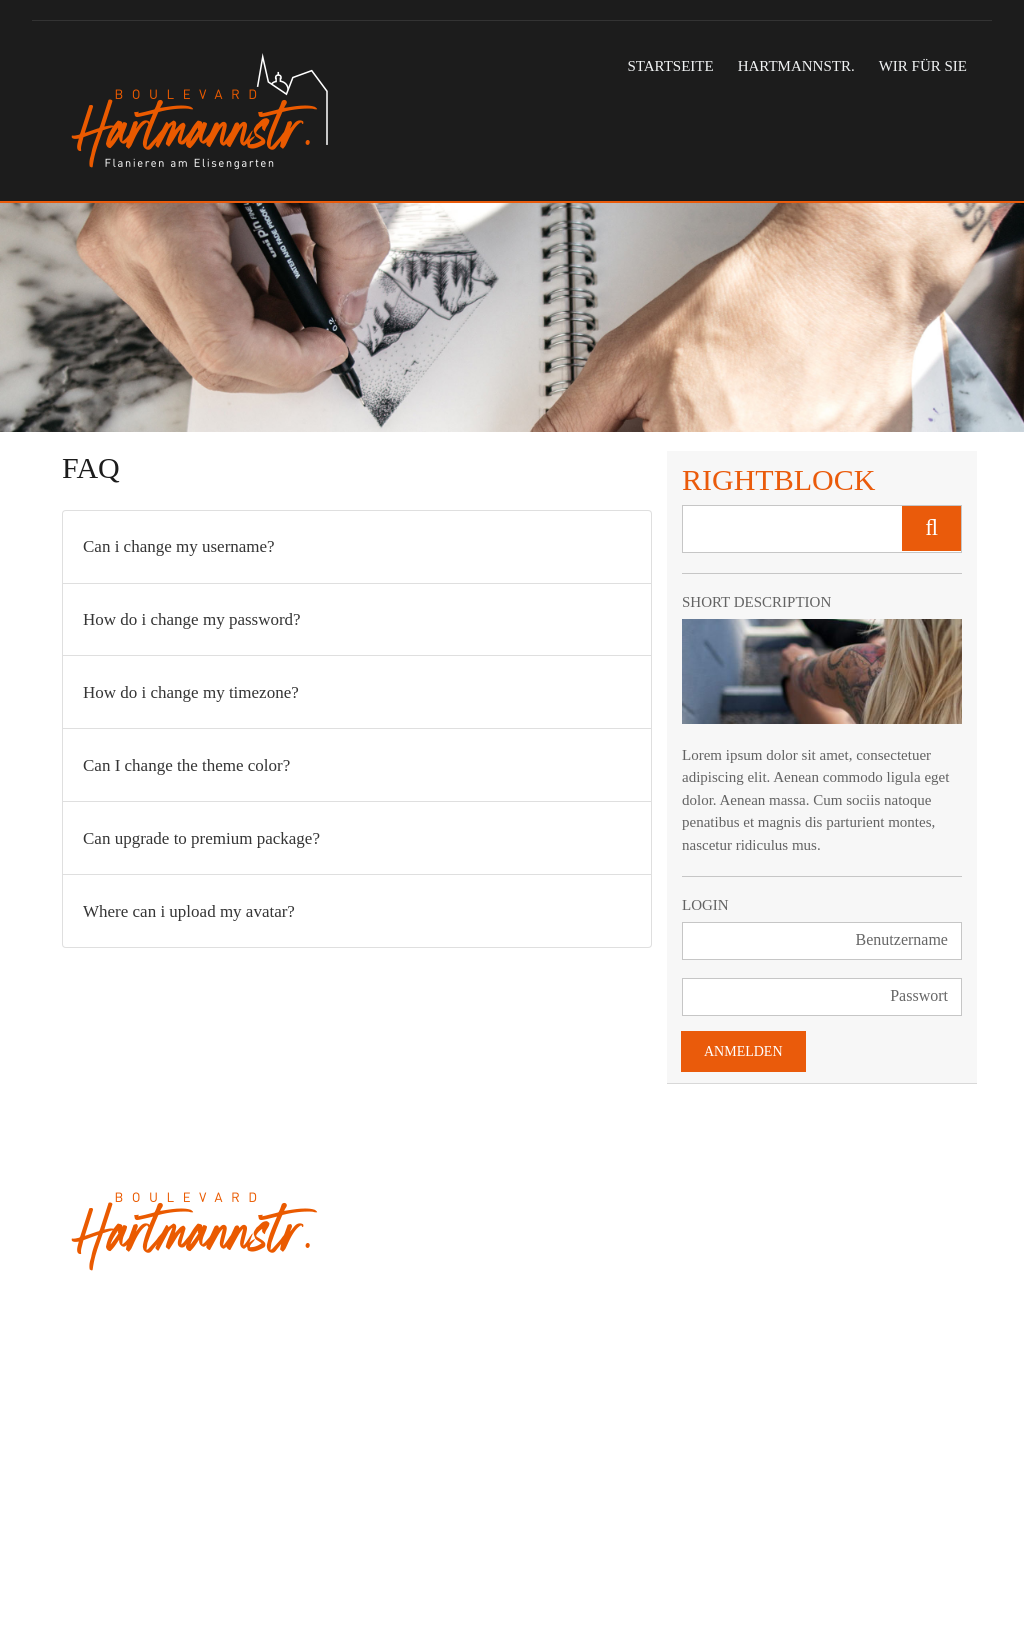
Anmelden (743, 1051)
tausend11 (106, 1562)
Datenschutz (493, 1562)
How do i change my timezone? (191, 692)
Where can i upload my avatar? (189, 911)
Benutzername (902, 939)
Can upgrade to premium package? (201, 838)
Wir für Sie (923, 66)
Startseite (670, 66)
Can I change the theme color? (186, 765)
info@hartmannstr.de (129, 1497)
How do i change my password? (192, 619)
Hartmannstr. (796, 66)
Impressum (407, 1562)
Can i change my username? (179, 546)
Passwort (919, 995)
